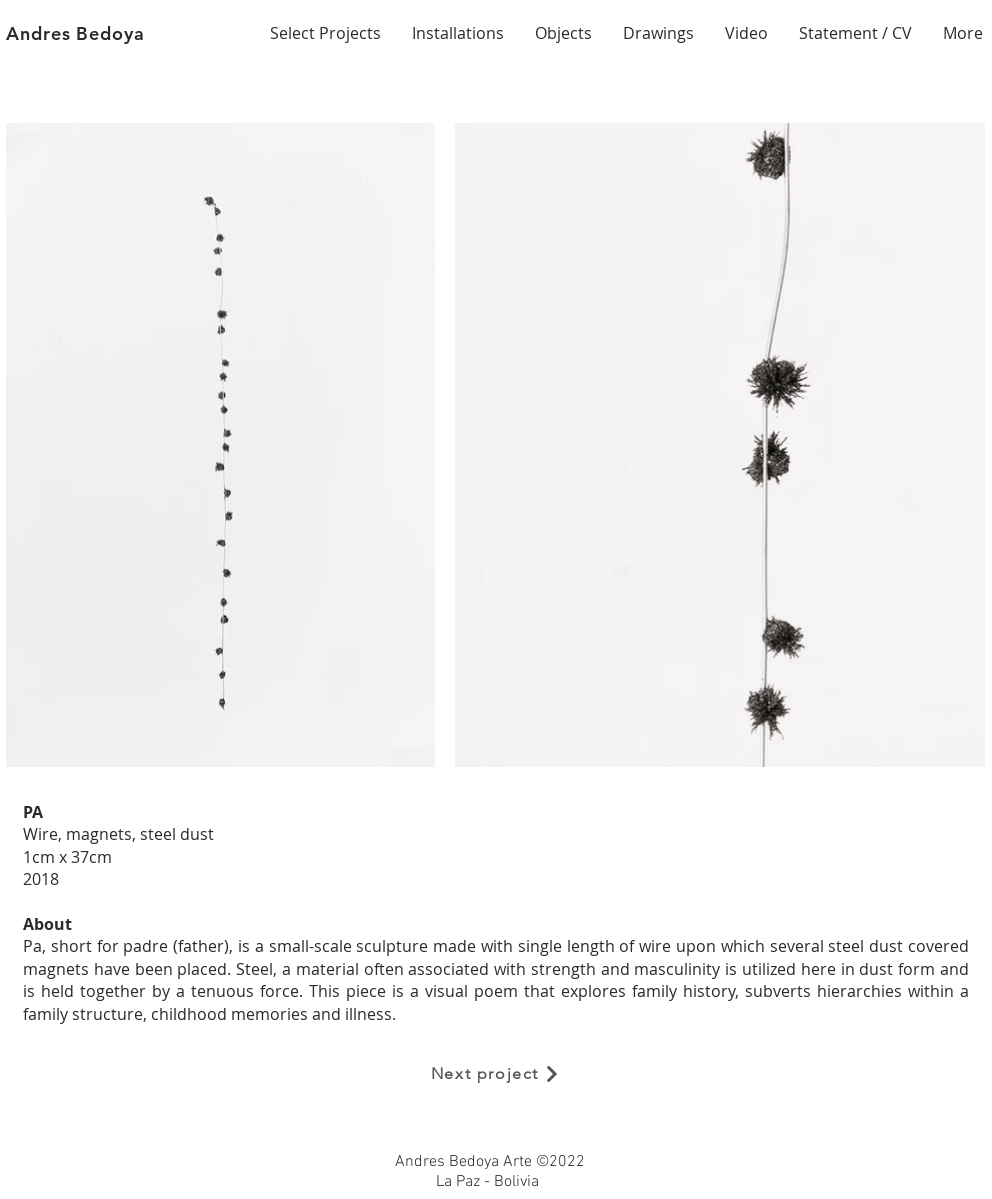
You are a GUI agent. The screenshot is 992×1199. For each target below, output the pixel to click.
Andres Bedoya (75, 33)
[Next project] (496, 1074)
